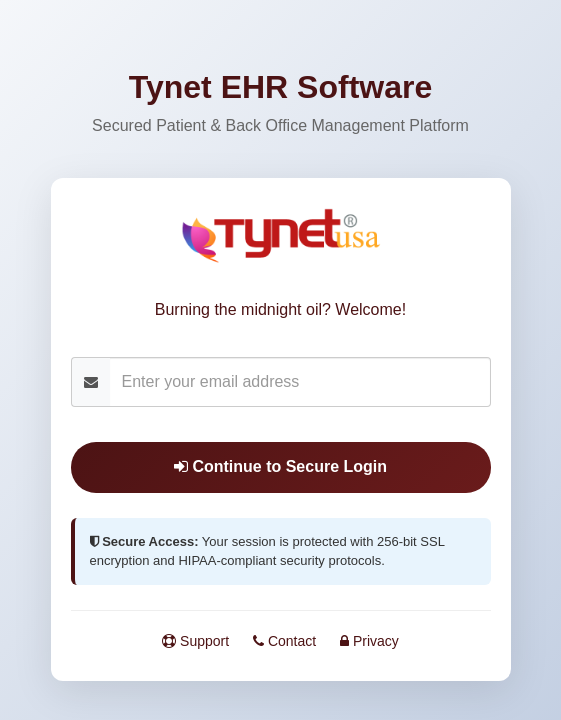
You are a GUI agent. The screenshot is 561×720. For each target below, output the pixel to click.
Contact (284, 641)
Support (195, 641)
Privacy (369, 641)
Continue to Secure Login (280, 466)
